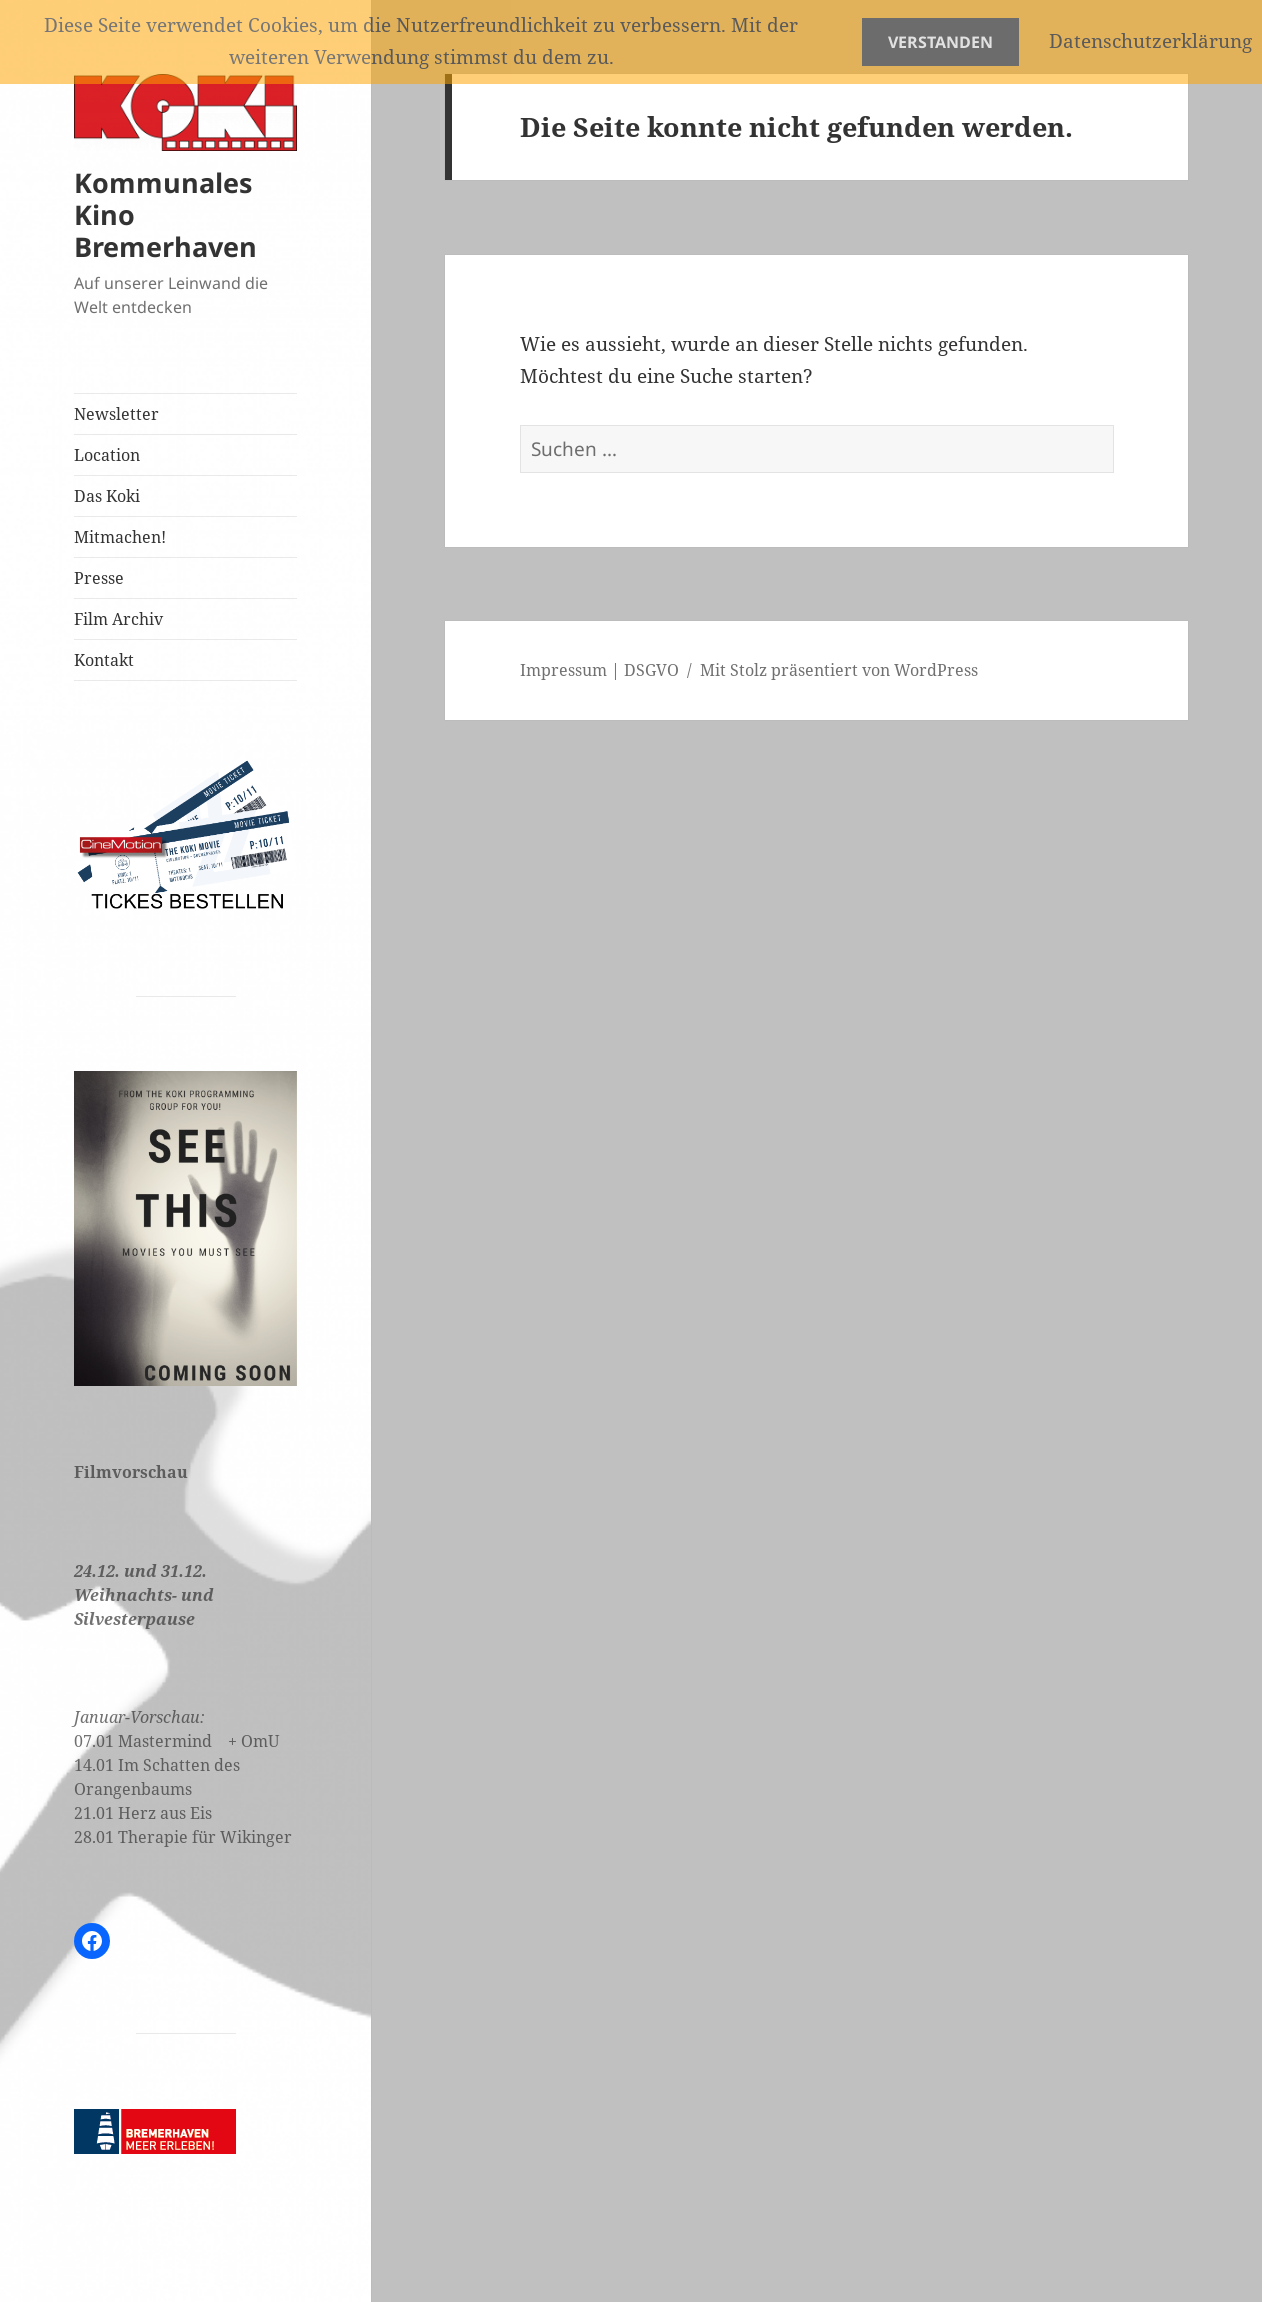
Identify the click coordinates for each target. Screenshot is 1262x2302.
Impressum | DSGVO (599, 670)
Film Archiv (118, 619)
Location (107, 455)
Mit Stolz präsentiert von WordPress (839, 670)
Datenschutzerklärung (1150, 41)
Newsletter (116, 414)
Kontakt (104, 660)
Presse (99, 578)
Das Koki (107, 496)
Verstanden (940, 42)
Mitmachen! (120, 537)
